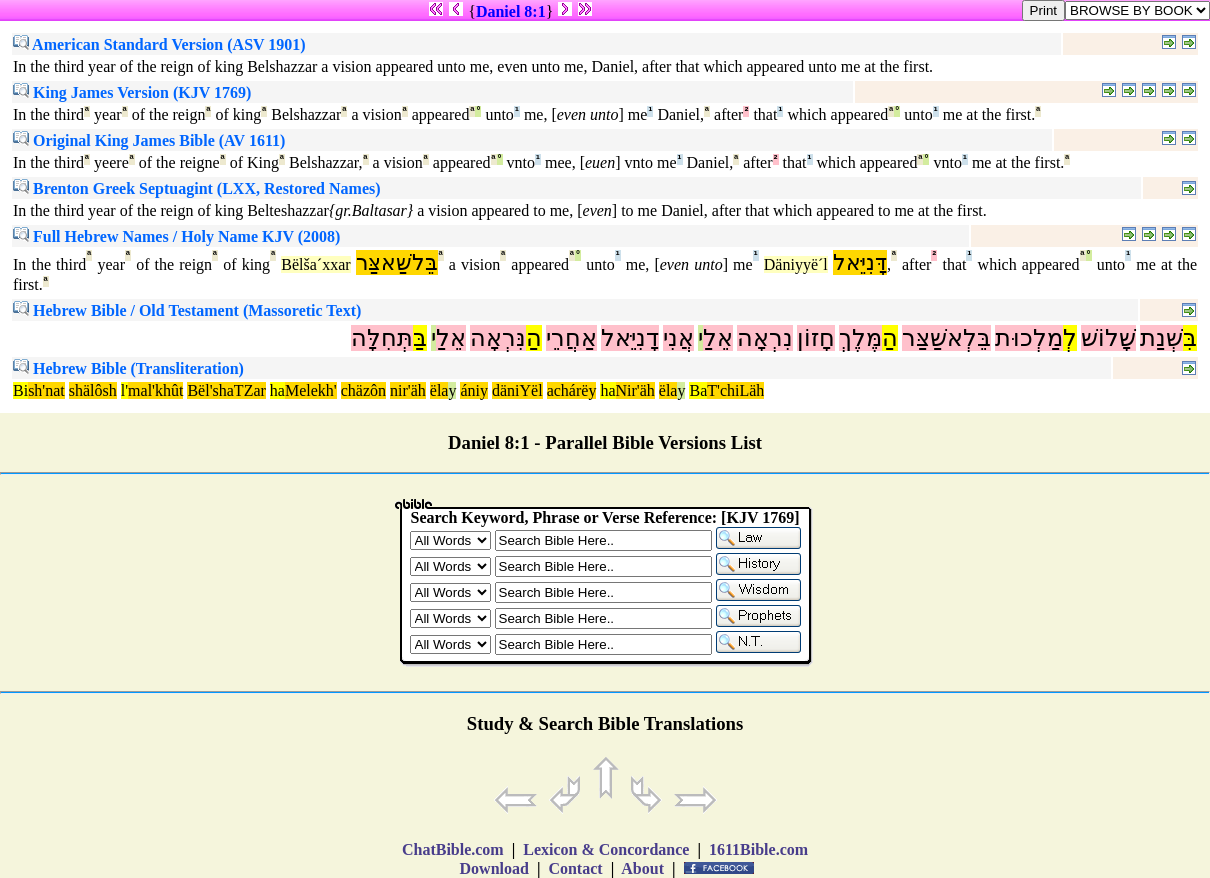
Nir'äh (635, 390)
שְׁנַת (1161, 338)
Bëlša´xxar (315, 264)
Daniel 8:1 (511, 11)
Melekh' (311, 390)
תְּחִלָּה (382, 338)
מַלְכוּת (1029, 338)
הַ (890, 338)
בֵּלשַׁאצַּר (397, 262)
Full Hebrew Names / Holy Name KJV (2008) (176, 236)
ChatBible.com (453, 849)
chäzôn (363, 390)
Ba (698, 390)
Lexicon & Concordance (606, 849)
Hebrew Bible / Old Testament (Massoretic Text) (187, 310)
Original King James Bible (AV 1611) (149, 140)
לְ (1070, 338)
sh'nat (46, 390)
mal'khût (155, 390)
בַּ (420, 338)
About (643, 868)
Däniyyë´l (796, 264)
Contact (575, 868)
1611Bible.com (758, 849)
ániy (474, 390)
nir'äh (408, 390)
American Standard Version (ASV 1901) (159, 44)
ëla (439, 390)
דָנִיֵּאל (630, 338)
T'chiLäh (735, 390)
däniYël (517, 390)
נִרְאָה (765, 338)
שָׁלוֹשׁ (1108, 338)
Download (494, 868)
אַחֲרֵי (571, 338)
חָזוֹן (816, 338)
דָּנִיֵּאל (860, 262)
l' (124, 390)
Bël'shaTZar (226, 390)
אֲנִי (678, 338)
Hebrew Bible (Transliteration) (128, 368)
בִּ (1190, 338)
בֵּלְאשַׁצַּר (946, 338)
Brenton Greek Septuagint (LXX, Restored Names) (197, 188)
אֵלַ (718, 338)
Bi (20, 390)
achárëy (572, 390)
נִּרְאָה (498, 338)
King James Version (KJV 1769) (132, 92)
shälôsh (93, 390)
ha (277, 390)
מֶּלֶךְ (860, 338)
